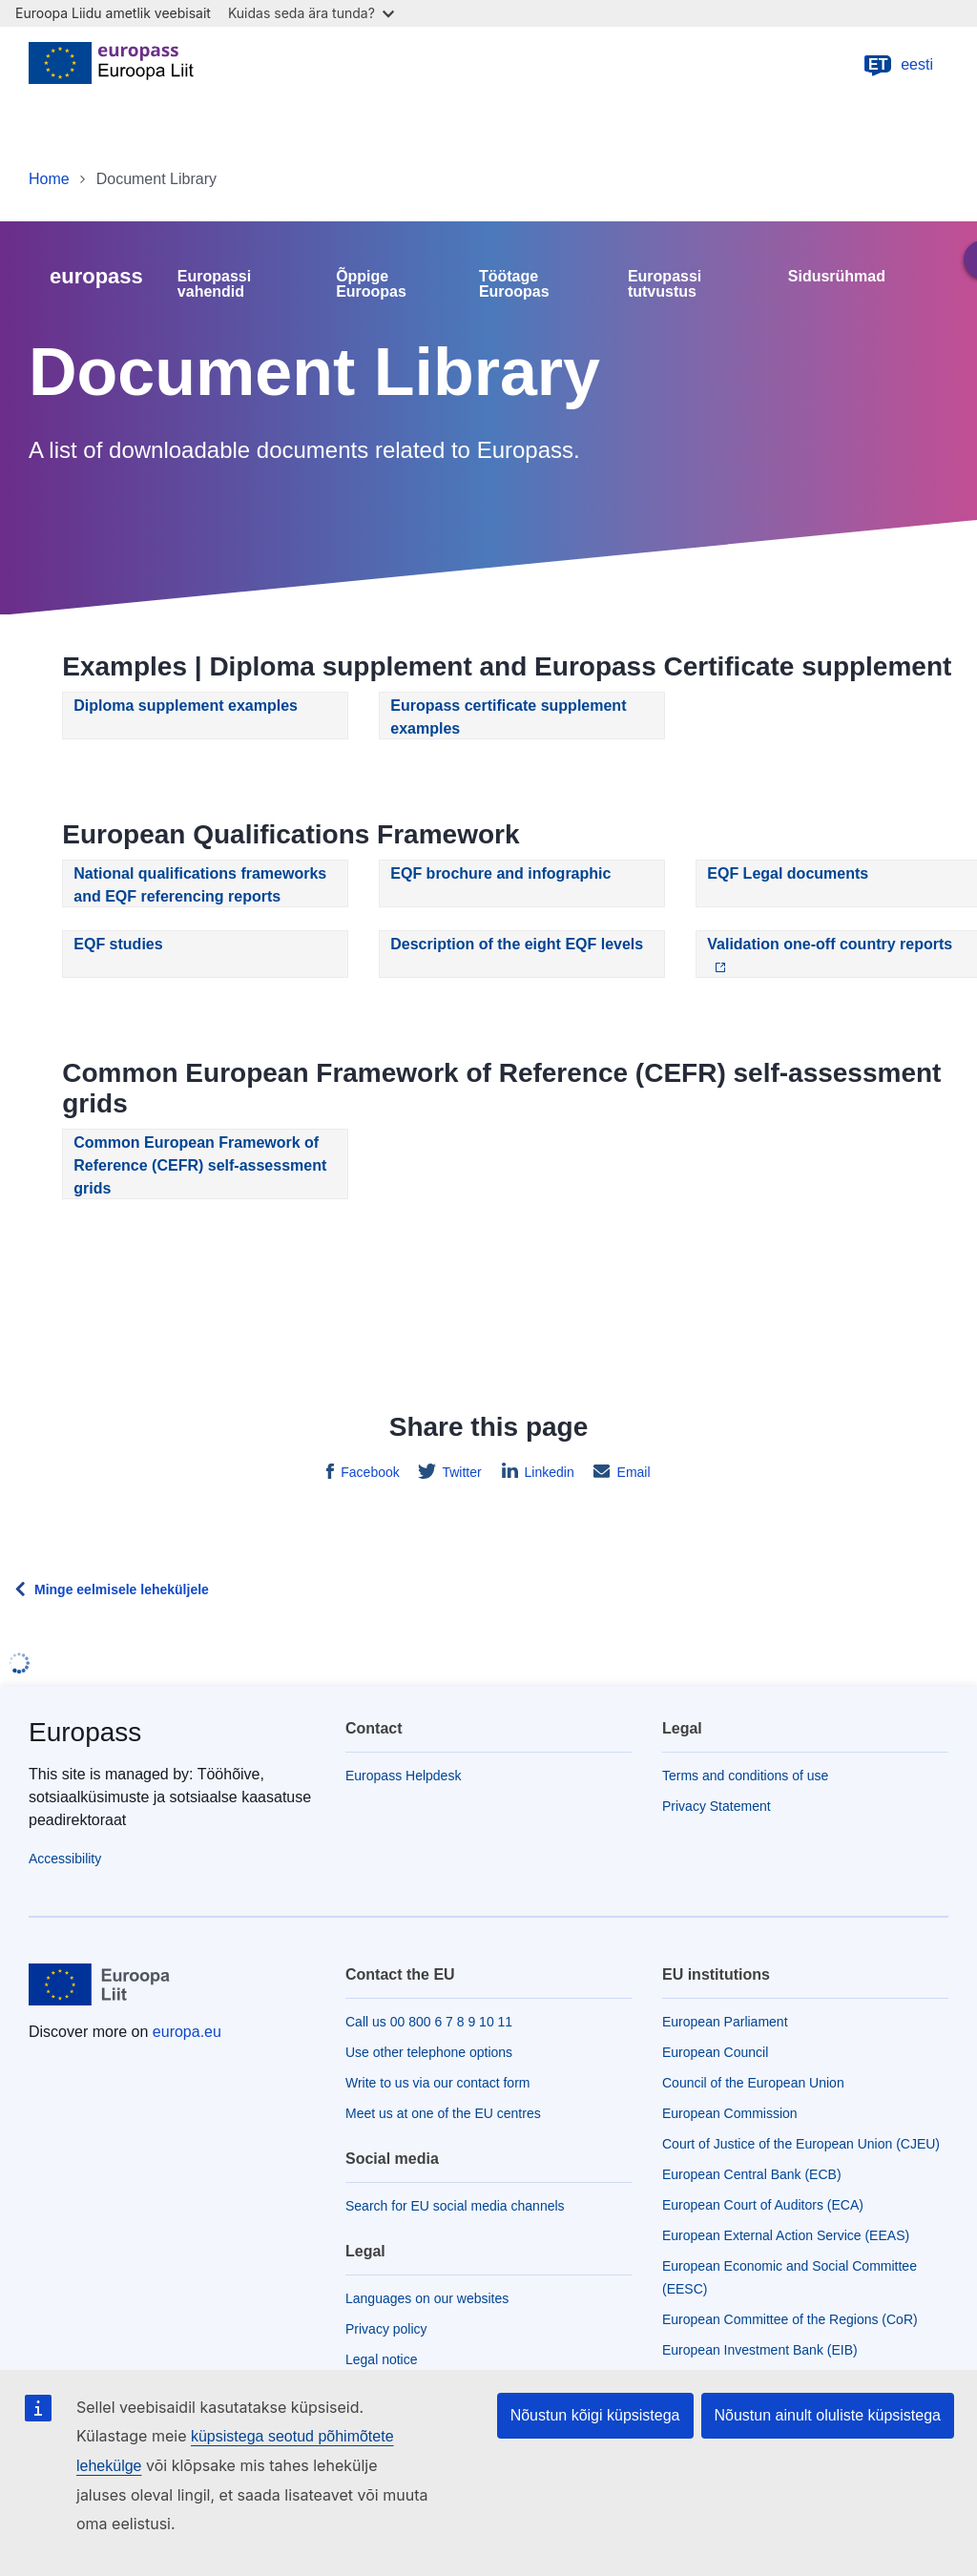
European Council (715, 2052)
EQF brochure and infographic (500, 873)
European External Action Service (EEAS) (785, 2235)
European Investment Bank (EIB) (760, 2350)
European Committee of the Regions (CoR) (790, 2319)
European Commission (730, 2113)
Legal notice (381, 2359)
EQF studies (117, 944)
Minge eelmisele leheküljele (121, 1589)
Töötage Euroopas (514, 284)
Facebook (368, 1472)
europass (96, 276)
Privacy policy (386, 2329)
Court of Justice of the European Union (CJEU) (801, 2143)
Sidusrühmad (836, 276)
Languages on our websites (427, 2298)
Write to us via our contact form (437, 2082)
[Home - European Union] (111, 65)
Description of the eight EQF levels (516, 944)
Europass (85, 1732)
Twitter (460, 1472)
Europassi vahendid (214, 284)
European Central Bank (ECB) (752, 2174)
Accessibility (65, 1858)
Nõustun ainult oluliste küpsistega (828, 2415)
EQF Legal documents (787, 873)
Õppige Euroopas (371, 284)
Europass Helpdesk (403, 1775)
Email (632, 1472)
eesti (898, 64)
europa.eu (187, 2032)
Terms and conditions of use (745, 1775)
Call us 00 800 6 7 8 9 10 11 (428, 2021)
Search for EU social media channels (455, 2205)
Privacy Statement (716, 1806)
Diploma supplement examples (185, 705)
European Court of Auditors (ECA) (762, 2204)
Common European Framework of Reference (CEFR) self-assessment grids (199, 1165)
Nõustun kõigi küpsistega (595, 2415)
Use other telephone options (428, 2052)
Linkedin (547, 1472)
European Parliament (725, 2021)
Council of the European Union (753, 2082)
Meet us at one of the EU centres (443, 2113)
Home (49, 179)
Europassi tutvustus (664, 284)
